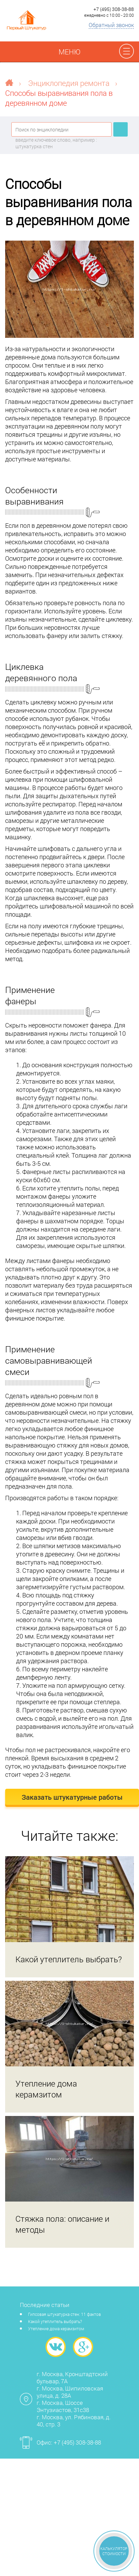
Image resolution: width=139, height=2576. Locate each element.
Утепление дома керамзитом (56, 2328)
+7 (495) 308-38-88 (113, 9)
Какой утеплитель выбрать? (55, 2321)
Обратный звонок (111, 24)
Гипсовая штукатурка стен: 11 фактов (64, 2314)
